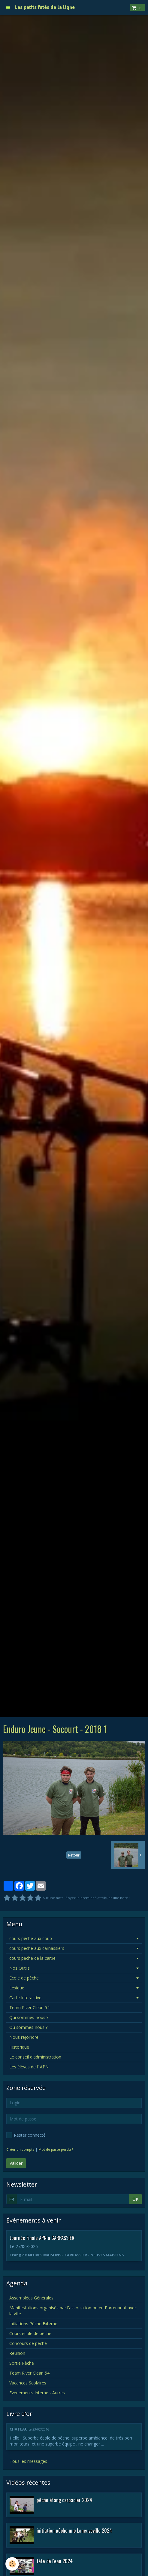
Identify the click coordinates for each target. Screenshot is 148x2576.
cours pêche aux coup (30, 1938)
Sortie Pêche (21, 2363)
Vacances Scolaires (27, 2383)
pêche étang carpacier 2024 (64, 2499)
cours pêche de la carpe (32, 1958)
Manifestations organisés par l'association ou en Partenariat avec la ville (73, 2311)
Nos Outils (19, 1968)
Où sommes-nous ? (28, 2027)
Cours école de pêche (30, 2333)
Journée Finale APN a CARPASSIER (42, 2237)
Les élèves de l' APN (29, 2067)
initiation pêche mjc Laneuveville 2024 (74, 2530)
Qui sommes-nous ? (28, 2017)
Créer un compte (20, 2149)
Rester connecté (26, 2135)
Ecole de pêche (24, 1978)
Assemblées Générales (31, 2298)
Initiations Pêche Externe (33, 2323)
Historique (19, 2047)
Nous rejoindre (23, 2037)
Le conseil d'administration (35, 2057)
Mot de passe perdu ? (55, 2149)
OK (135, 2199)
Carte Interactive (25, 1997)
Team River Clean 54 (29, 2007)
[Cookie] (12, 2564)
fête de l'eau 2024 (55, 2560)
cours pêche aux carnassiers (36, 1948)
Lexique (16, 1988)
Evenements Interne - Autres (37, 2393)
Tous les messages (28, 2461)
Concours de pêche (28, 2343)
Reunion (17, 2353)
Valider (16, 2163)
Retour (74, 1855)
